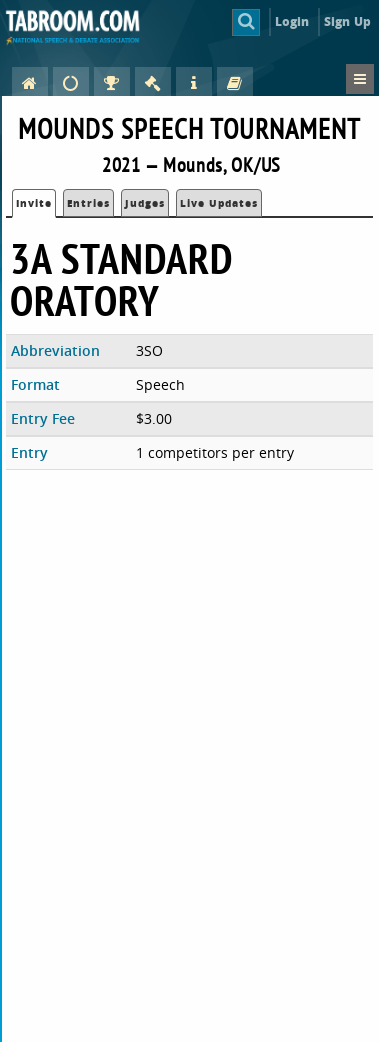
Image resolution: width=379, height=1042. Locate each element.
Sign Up (347, 21)
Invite (34, 203)
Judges (145, 203)
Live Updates (219, 203)
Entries (88, 203)
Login (292, 21)
